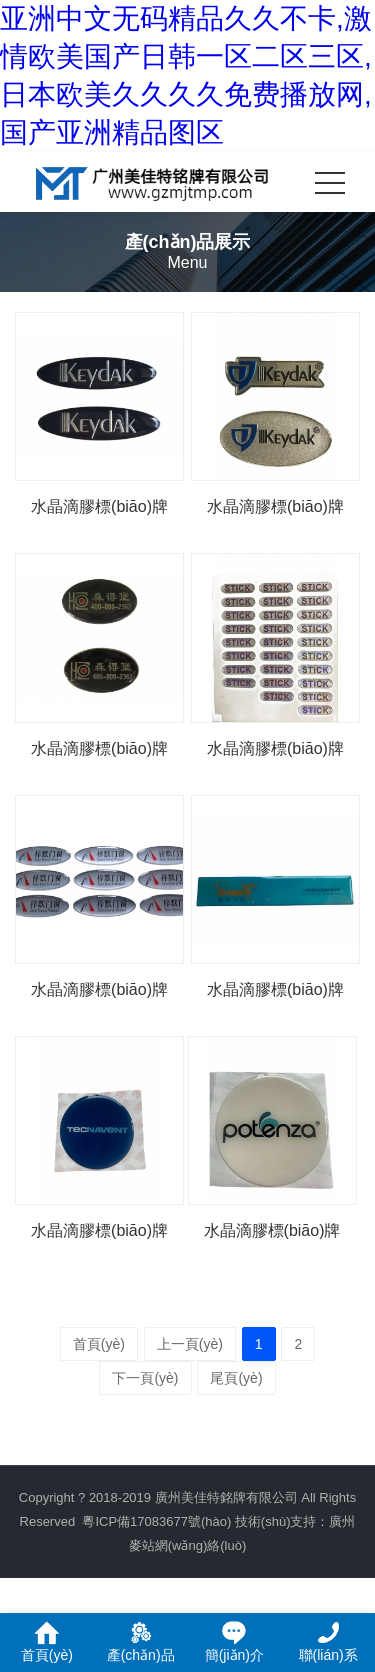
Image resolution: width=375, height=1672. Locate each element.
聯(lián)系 (328, 1641)
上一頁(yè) (190, 1344)
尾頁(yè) (236, 1378)
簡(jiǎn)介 (234, 1641)
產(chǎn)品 (141, 1641)
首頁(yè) (99, 1344)
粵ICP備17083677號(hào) (156, 1521)
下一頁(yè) (145, 1378)
